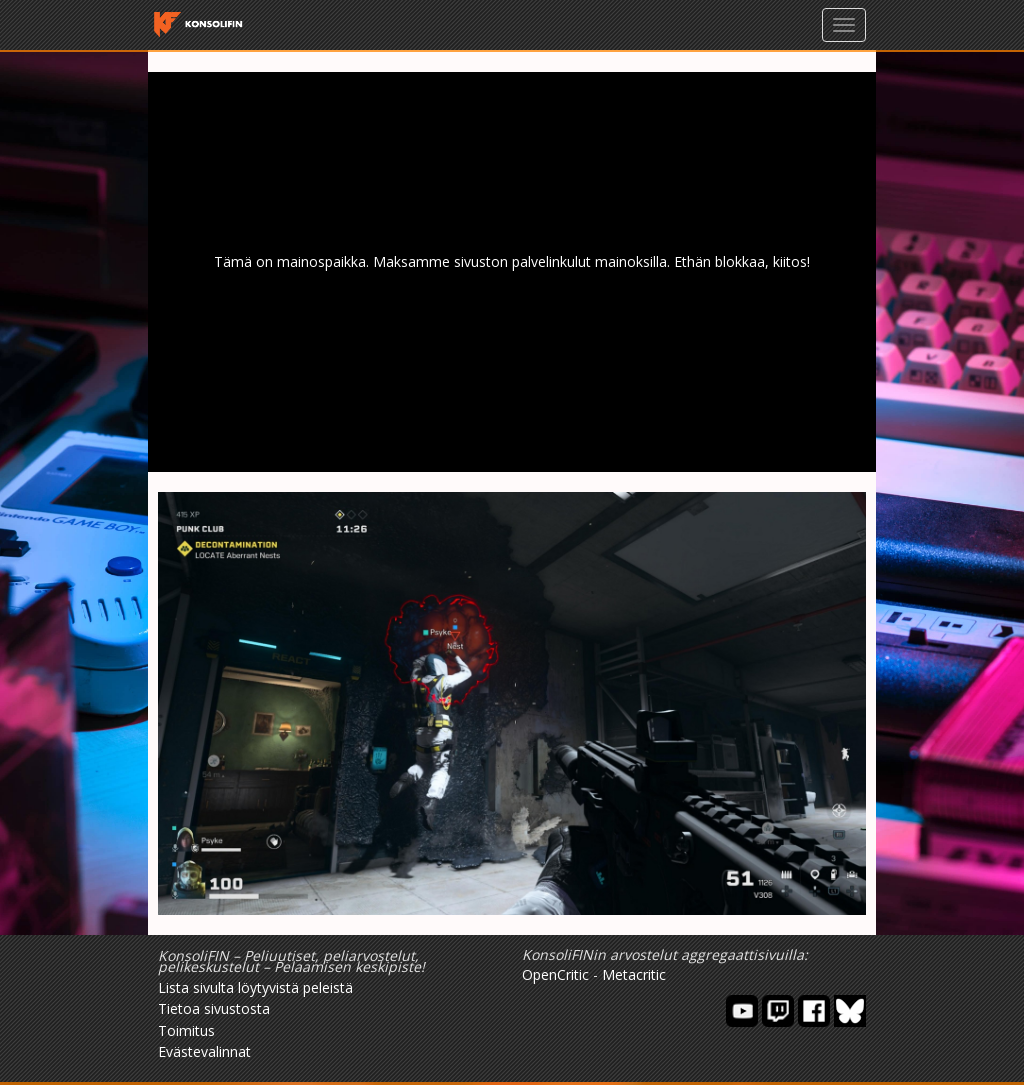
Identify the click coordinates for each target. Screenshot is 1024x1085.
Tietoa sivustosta (214, 1008)
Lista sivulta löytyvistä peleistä (255, 987)
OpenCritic (555, 974)
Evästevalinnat (204, 1051)
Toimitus (186, 1030)
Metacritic (634, 974)
